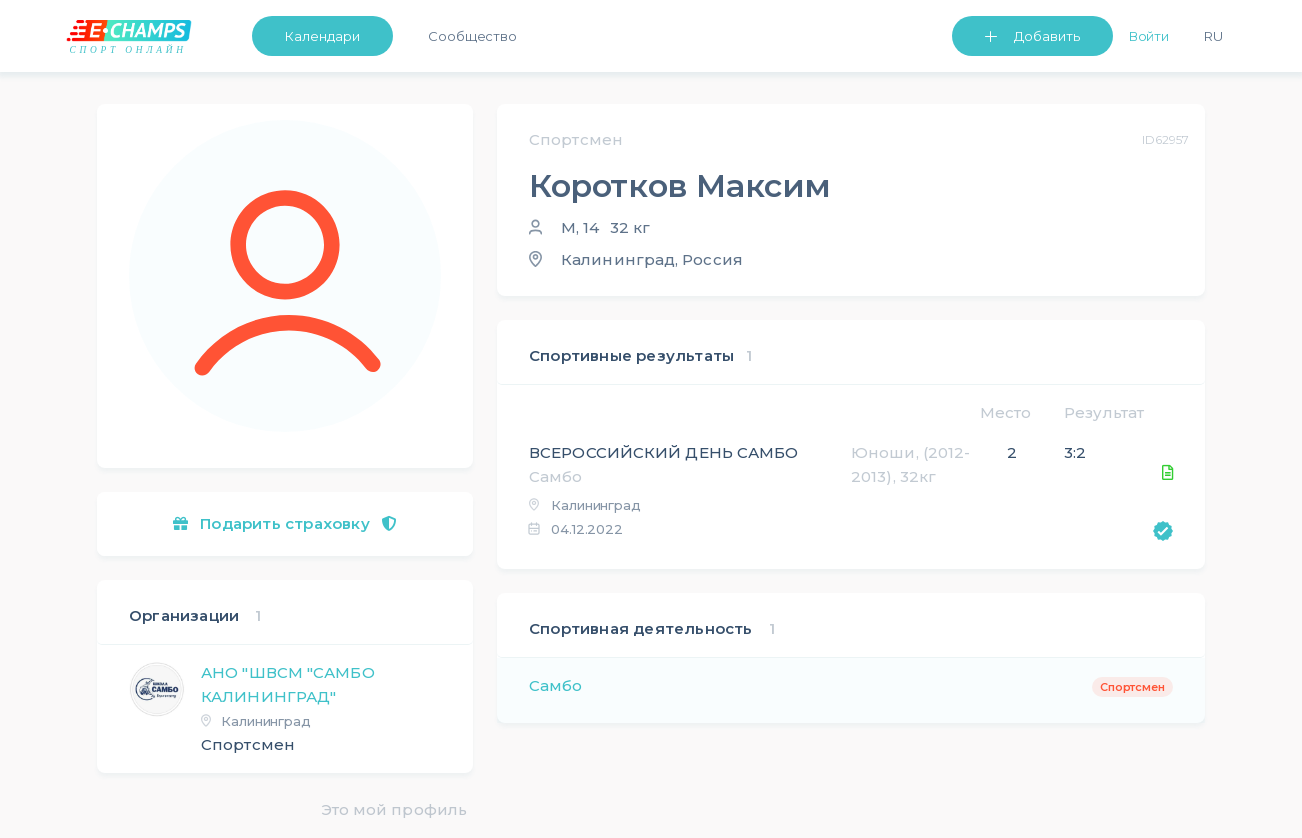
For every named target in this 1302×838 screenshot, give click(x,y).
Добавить (1047, 36)
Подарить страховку (285, 523)
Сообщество (472, 36)
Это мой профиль (394, 809)
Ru (1213, 36)
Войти (1149, 36)
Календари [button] (322, 36)
